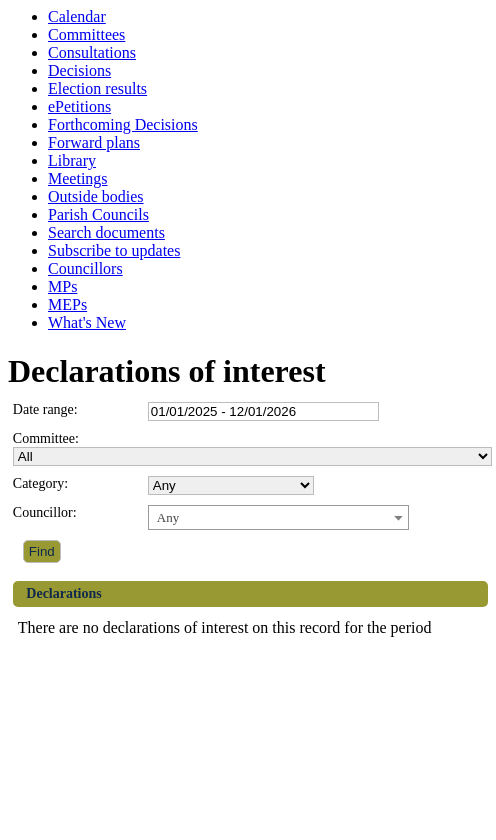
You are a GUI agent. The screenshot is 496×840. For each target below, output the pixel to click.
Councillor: (45, 512)
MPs (62, 286)
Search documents (106, 232)
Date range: (45, 409)
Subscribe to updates (114, 250)
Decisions (79, 70)
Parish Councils (98, 214)
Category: (40, 483)
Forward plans (94, 142)
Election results (97, 88)
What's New (87, 322)
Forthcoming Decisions (123, 124)
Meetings (78, 178)
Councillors (85, 268)
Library (72, 160)
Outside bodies (96, 196)
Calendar (77, 16)
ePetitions (79, 106)
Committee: (46, 438)
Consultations (92, 52)
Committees (86, 34)
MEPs (67, 304)
